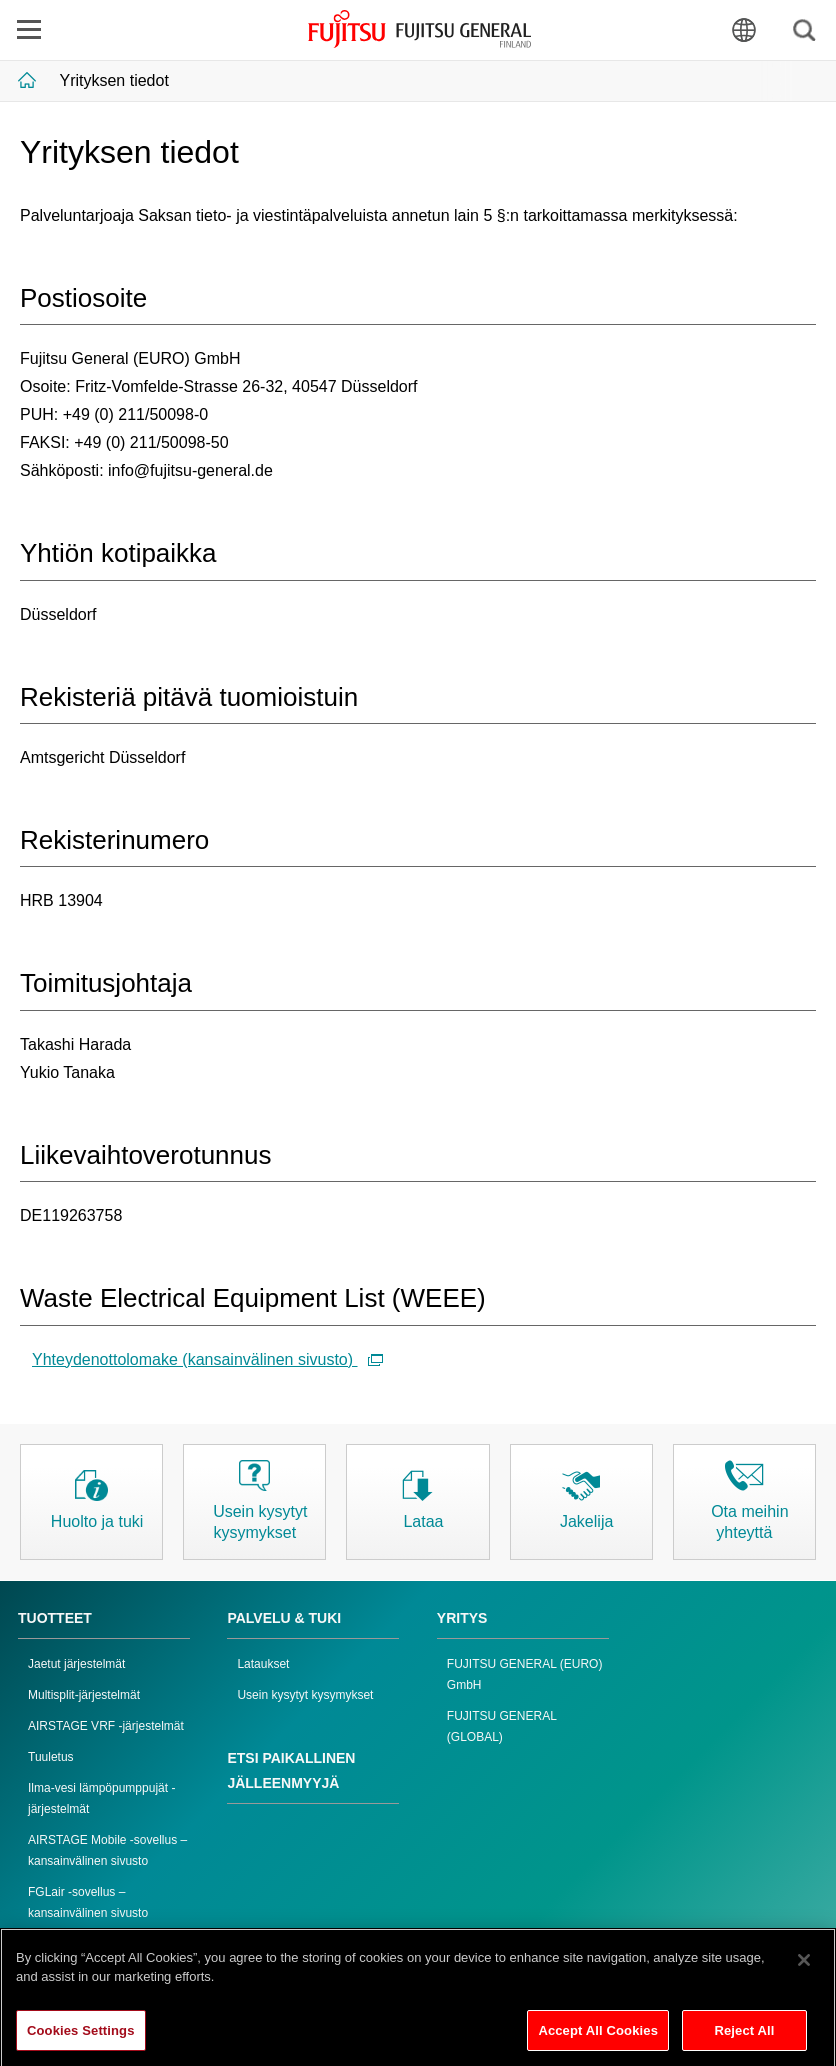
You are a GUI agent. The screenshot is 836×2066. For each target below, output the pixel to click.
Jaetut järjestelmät (76, 1664)
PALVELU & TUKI (284, 1618)
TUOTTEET (55, 1618)
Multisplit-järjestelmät (84, 1695)
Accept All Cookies (598, 2036)
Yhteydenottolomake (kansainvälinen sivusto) (207, 1359)
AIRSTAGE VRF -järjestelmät (106, 1726)
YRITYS (462, 1618)
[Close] (804, 1966)
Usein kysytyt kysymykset (305, 1695)
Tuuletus (51, 1757)
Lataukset (263, 1664)
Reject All (744, 2036)
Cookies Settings (81, 2036)
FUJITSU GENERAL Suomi (419, 29)
